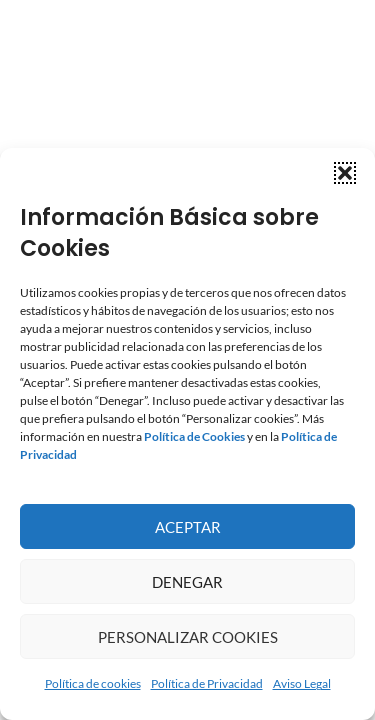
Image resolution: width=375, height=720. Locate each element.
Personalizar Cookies (188, 637)
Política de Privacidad (207, 683)
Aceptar (188, 527)
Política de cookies (93, 683)
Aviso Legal (302, 683)
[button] (345, 173)
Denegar (187, 582)
